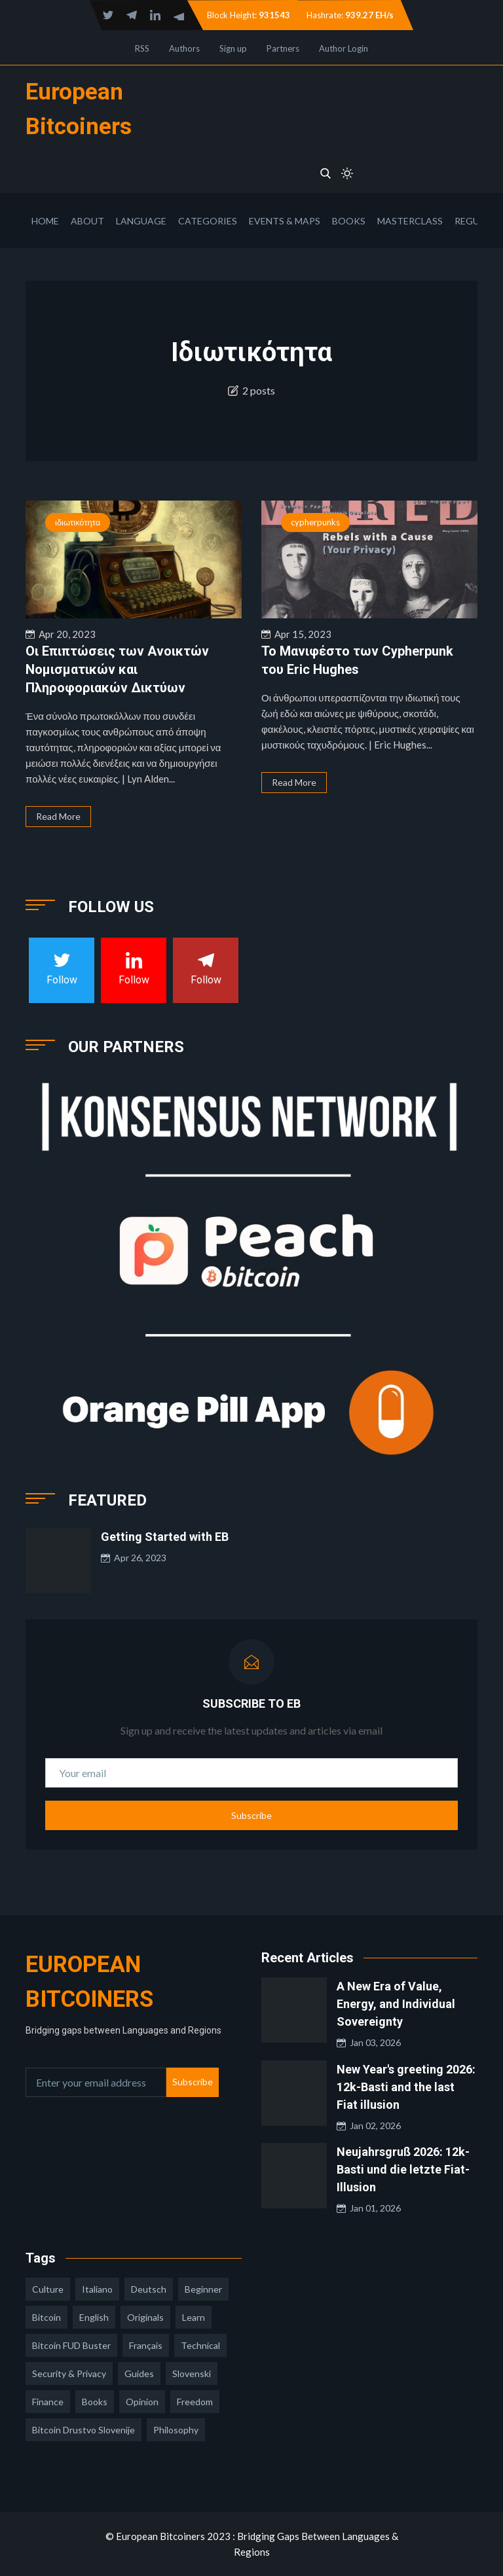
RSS (142, 48)
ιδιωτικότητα (77, 522)
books (94, 2401)
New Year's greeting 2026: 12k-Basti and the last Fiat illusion (406, 2086)
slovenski (191, 2373)
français (145, 2345)
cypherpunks (315, 522)
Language (141, 220)
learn (193, 2317)
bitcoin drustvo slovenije (83, 2429)
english (94, 2317)
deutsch (148, 2289)
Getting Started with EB (165, 1537)
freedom (195, 2401)
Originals (145, 2317)
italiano (97, 2289)
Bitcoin (46, 2317)
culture (48, 2289)
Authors (184, 48)
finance (48, 2401)
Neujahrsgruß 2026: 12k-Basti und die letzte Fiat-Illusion (403, 2169)
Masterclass (410, 220)
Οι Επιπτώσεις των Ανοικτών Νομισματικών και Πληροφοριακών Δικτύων (117, 669)
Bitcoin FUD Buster (71, 2345)
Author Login (343, 48)
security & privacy (69, 2373)
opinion (142, 2401)
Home (45, 220)
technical (200, 2345)
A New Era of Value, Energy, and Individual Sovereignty (396, 2003)
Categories (207, 220)
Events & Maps (284, 220)
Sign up (233, 48)
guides (139, 2373)
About (87, 220)
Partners (283, 48)
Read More (58, 816)
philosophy (175, 2429)
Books (348, 220)
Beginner (203, 2289)
